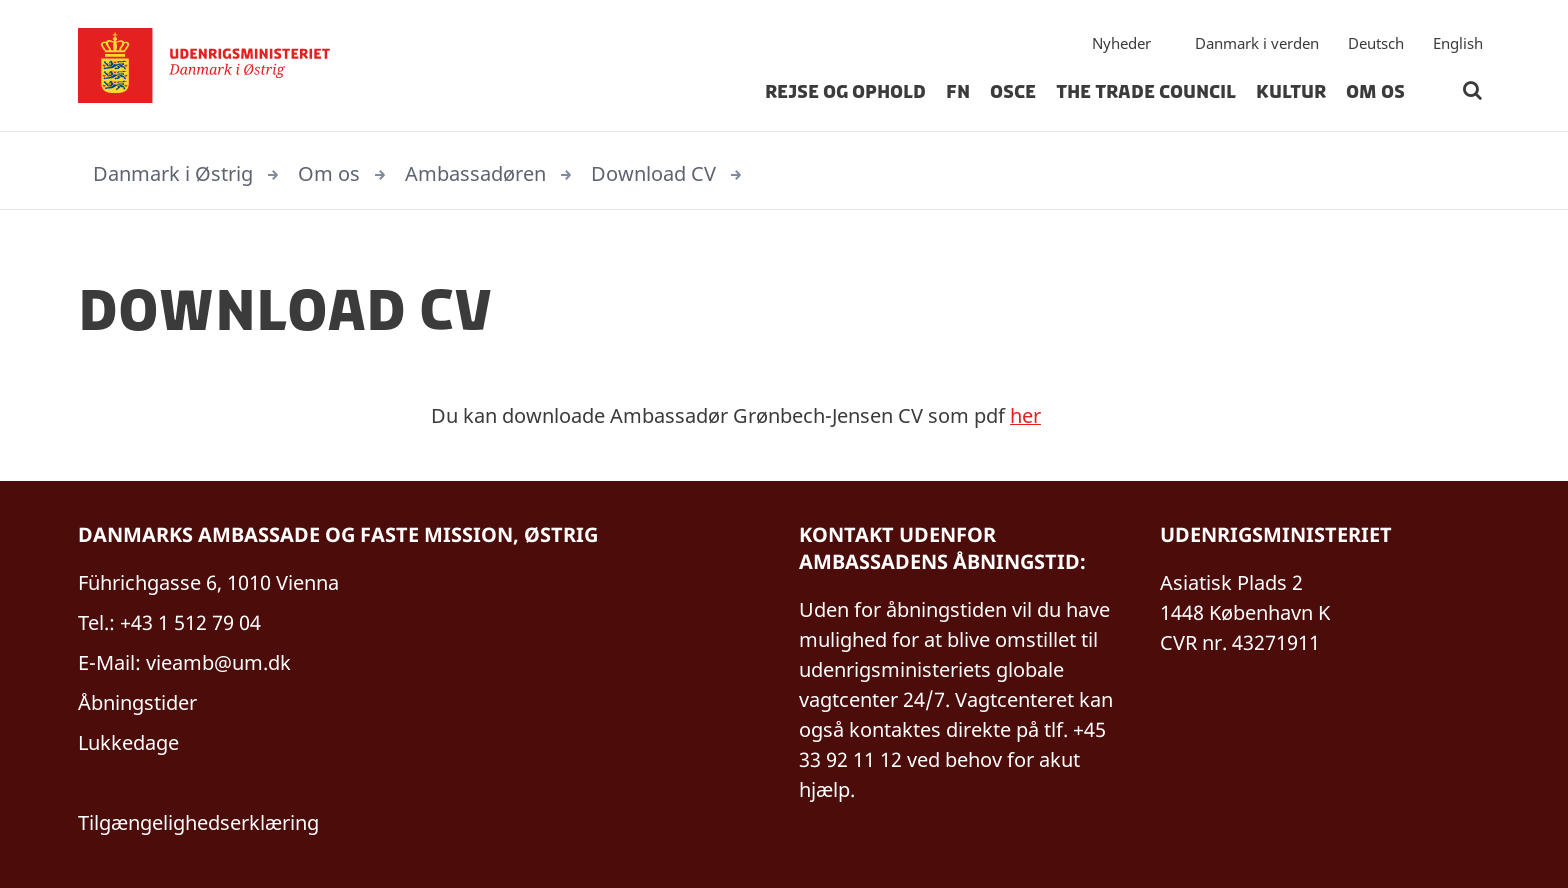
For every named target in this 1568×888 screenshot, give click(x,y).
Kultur (1291, 94)
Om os (1375, 94)
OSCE (1013, 94)
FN (958, 94)
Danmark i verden (1257, 45)
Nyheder (1121, 45)
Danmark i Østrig (173, 173)
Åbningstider (137, 702)
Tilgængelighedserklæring (198, 822)
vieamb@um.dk (218, 662)
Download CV (653, 173)
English (1458, 45)
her (1025, 415)
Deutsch (1376, 45)
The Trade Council (1146, 94)
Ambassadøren (475, 173)
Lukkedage (128, 742)
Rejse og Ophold (845, 94)
